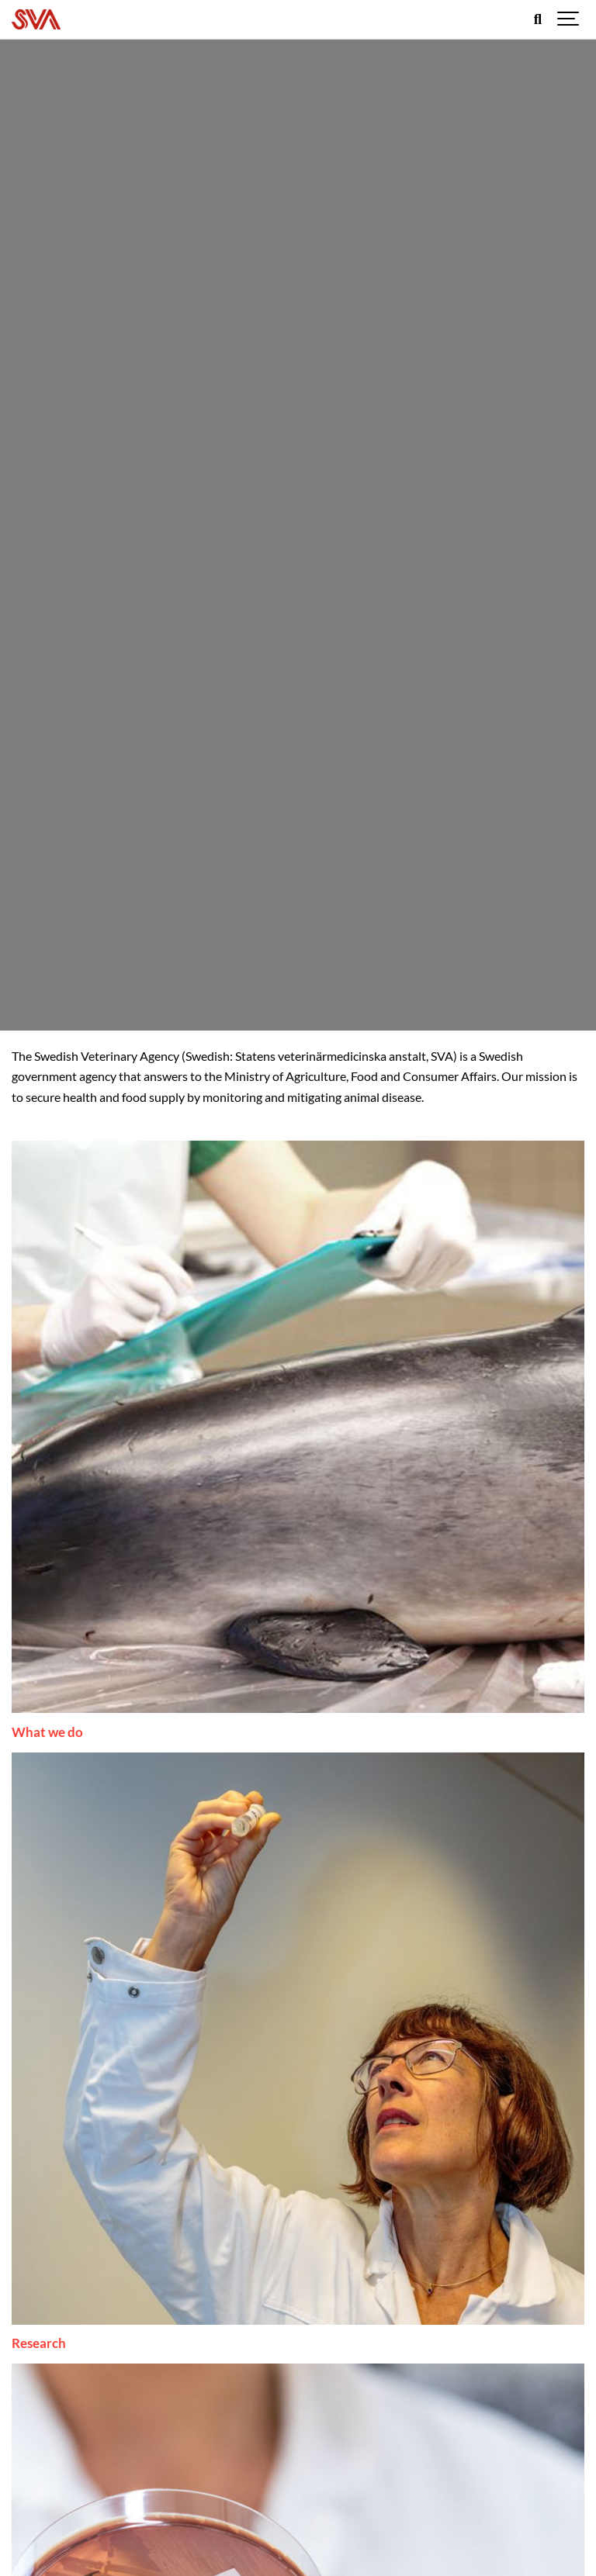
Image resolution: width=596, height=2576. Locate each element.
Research (39, 2343)
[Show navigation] (568, 19)
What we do (47, 1732)
